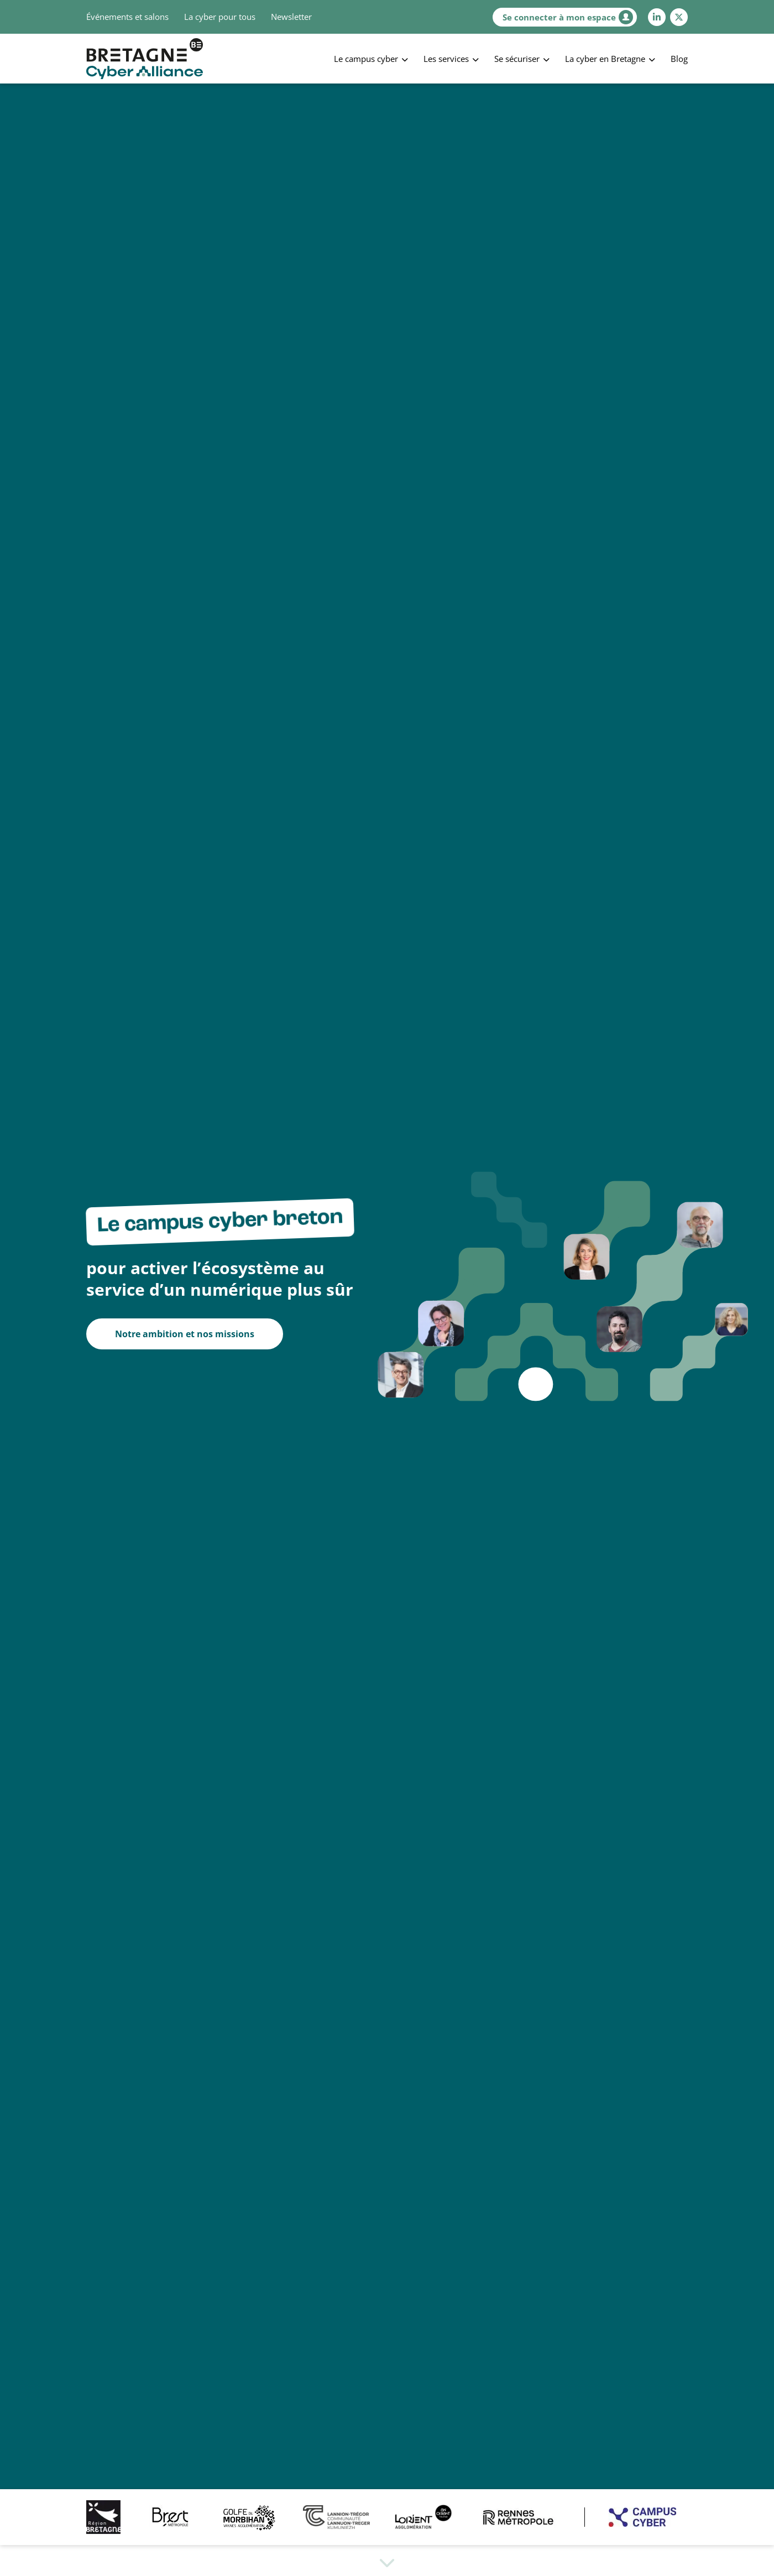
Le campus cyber (366, 58)
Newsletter (291, 16)
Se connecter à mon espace (568, 17)
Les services (446, 58)
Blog (679, 58)
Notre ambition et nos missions (184, 1334)
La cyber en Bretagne (605, 58)
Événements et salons (127, 16)
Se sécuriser (517, 58)
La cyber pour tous (219, 16)
